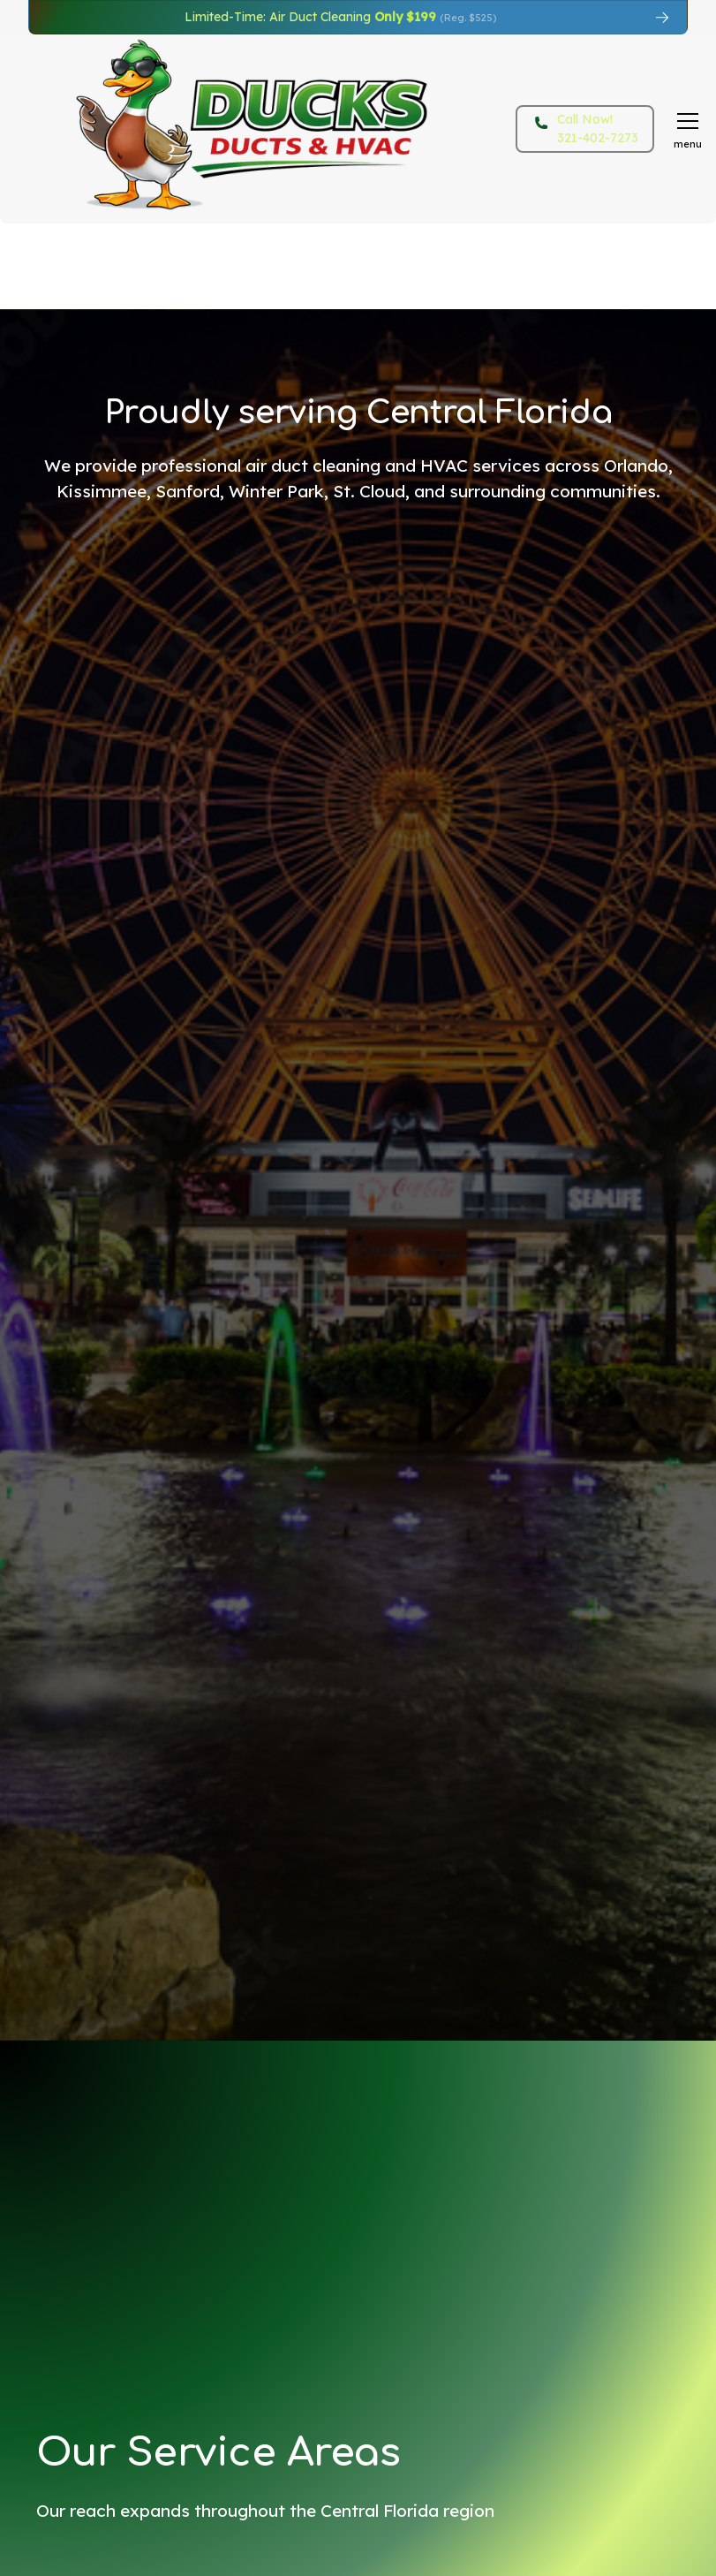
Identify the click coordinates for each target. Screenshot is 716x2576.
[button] (685, 129)
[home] (216, 129)
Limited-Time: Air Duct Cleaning (340, 17)
